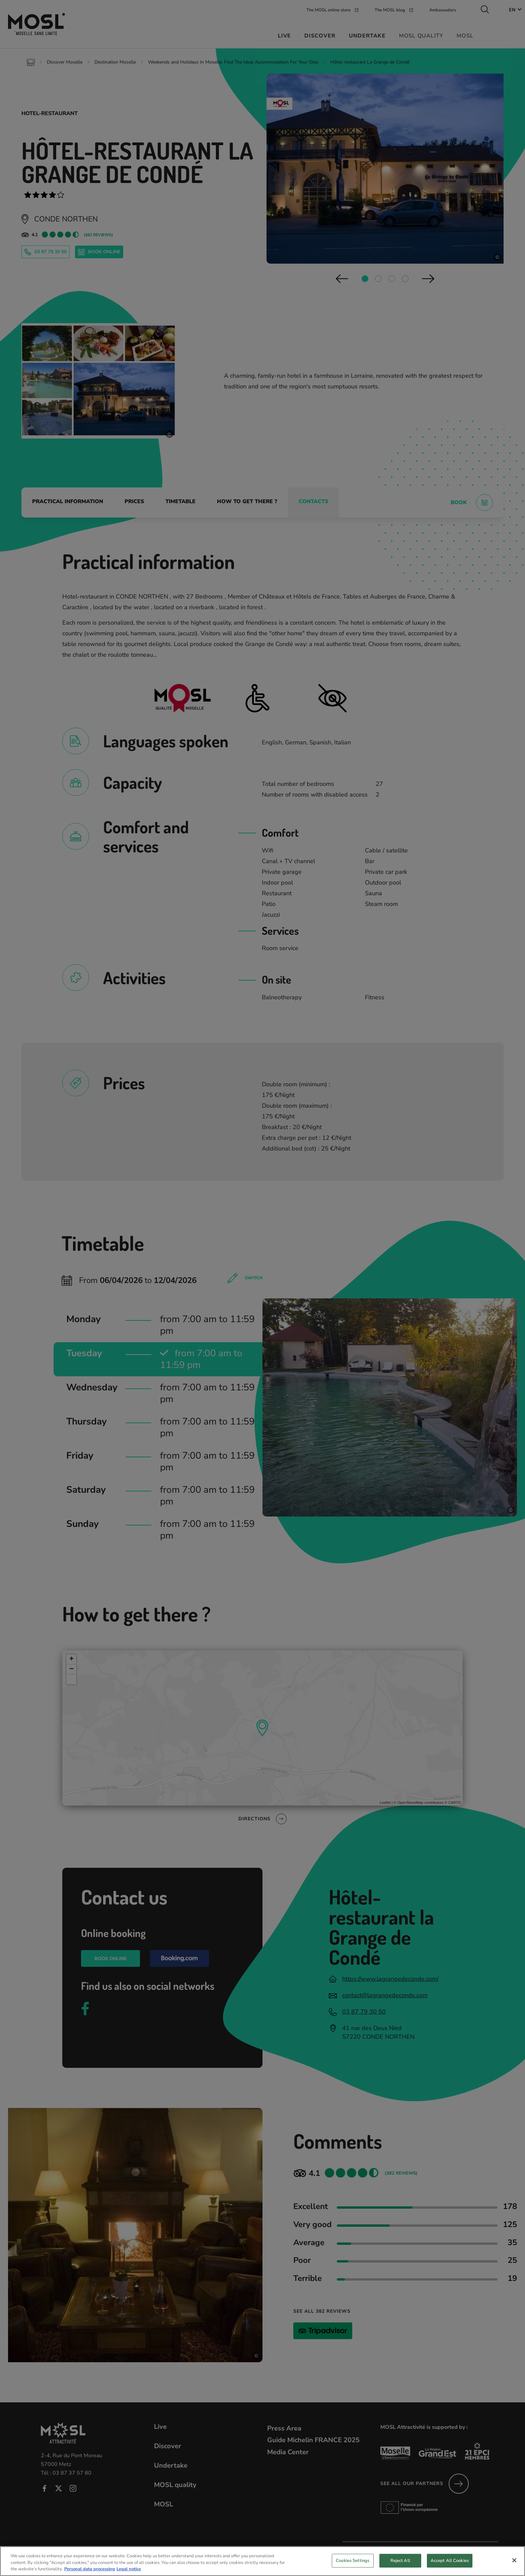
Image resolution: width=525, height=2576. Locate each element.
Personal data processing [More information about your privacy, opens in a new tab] (89, 2569)
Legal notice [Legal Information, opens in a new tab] (129, 2569)
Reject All (400, 2560)
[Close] (514, 2560)
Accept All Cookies (450, 2560)
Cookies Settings (352, 2560)
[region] (262, 2561)
